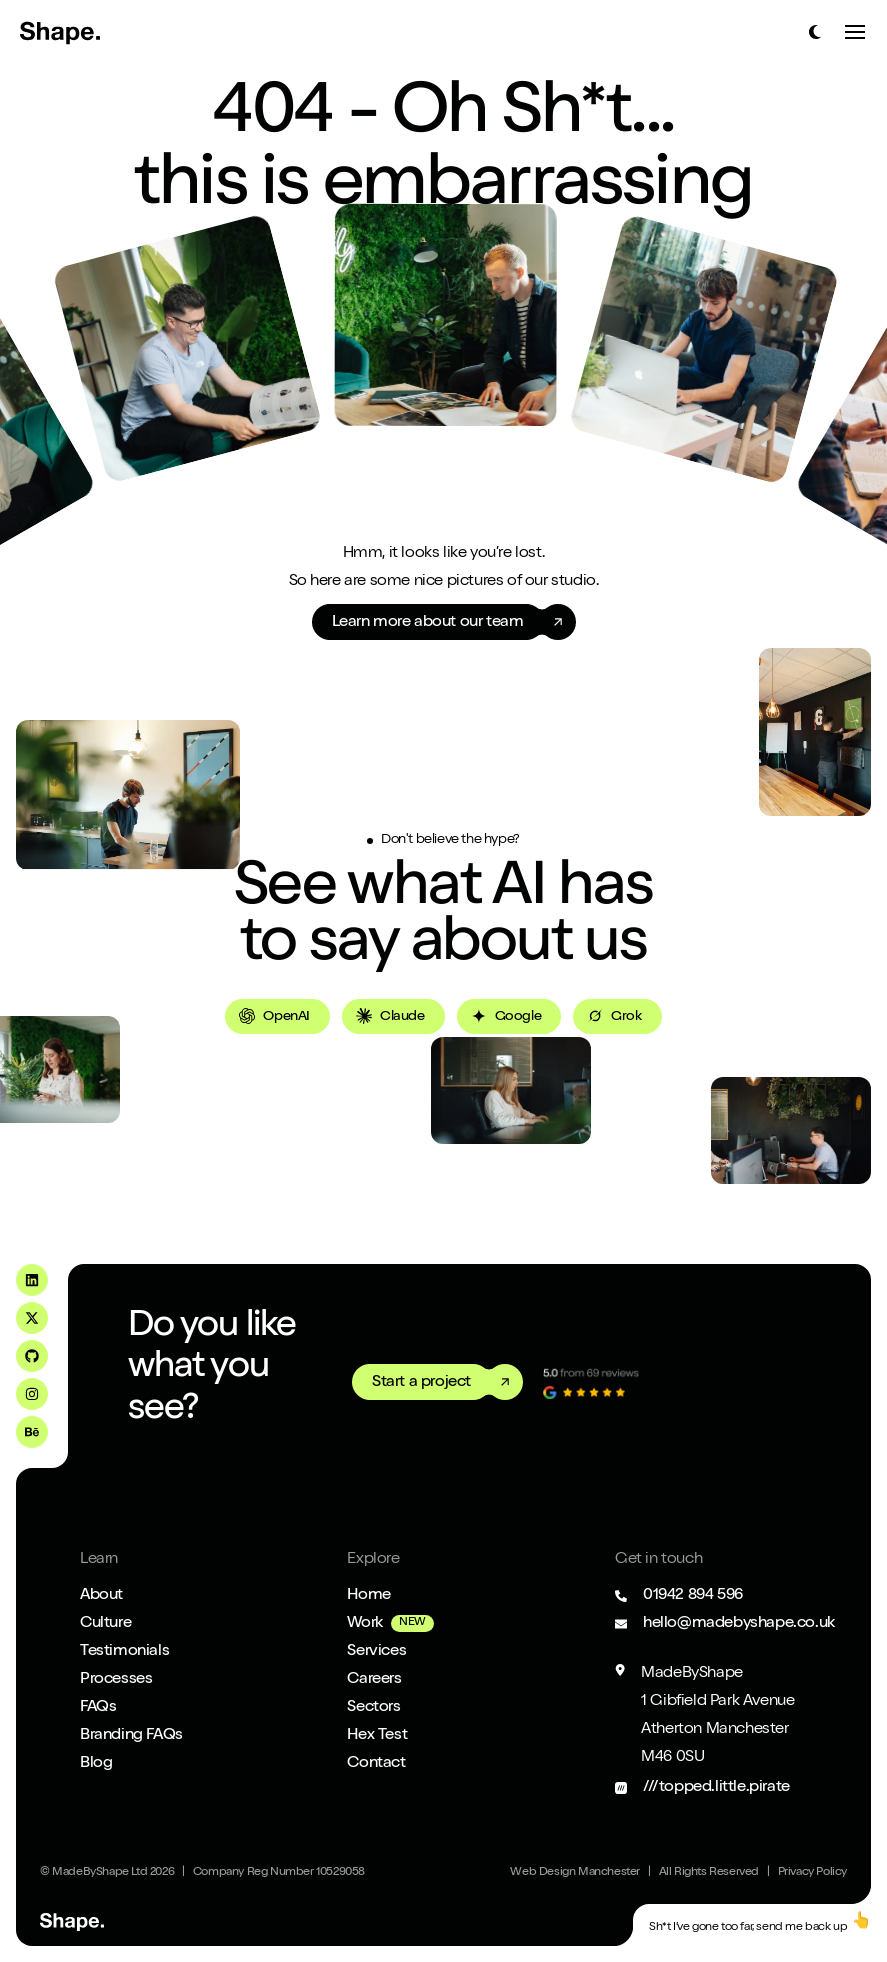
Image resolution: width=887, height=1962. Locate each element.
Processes (116, 1680)
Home (368, 1596)
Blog (96, 1764)
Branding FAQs (131, 1736)
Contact (376, 1764)
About (101, 1596)
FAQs (98, 1708)
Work (364, 1624)
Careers (374, 1680)
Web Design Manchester (575, 1873)
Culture (105, 1624)
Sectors (373, 1708)
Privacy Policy (812, 1873)
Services (376, 1652)
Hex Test (377, 1736)
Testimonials (124, 1652)
